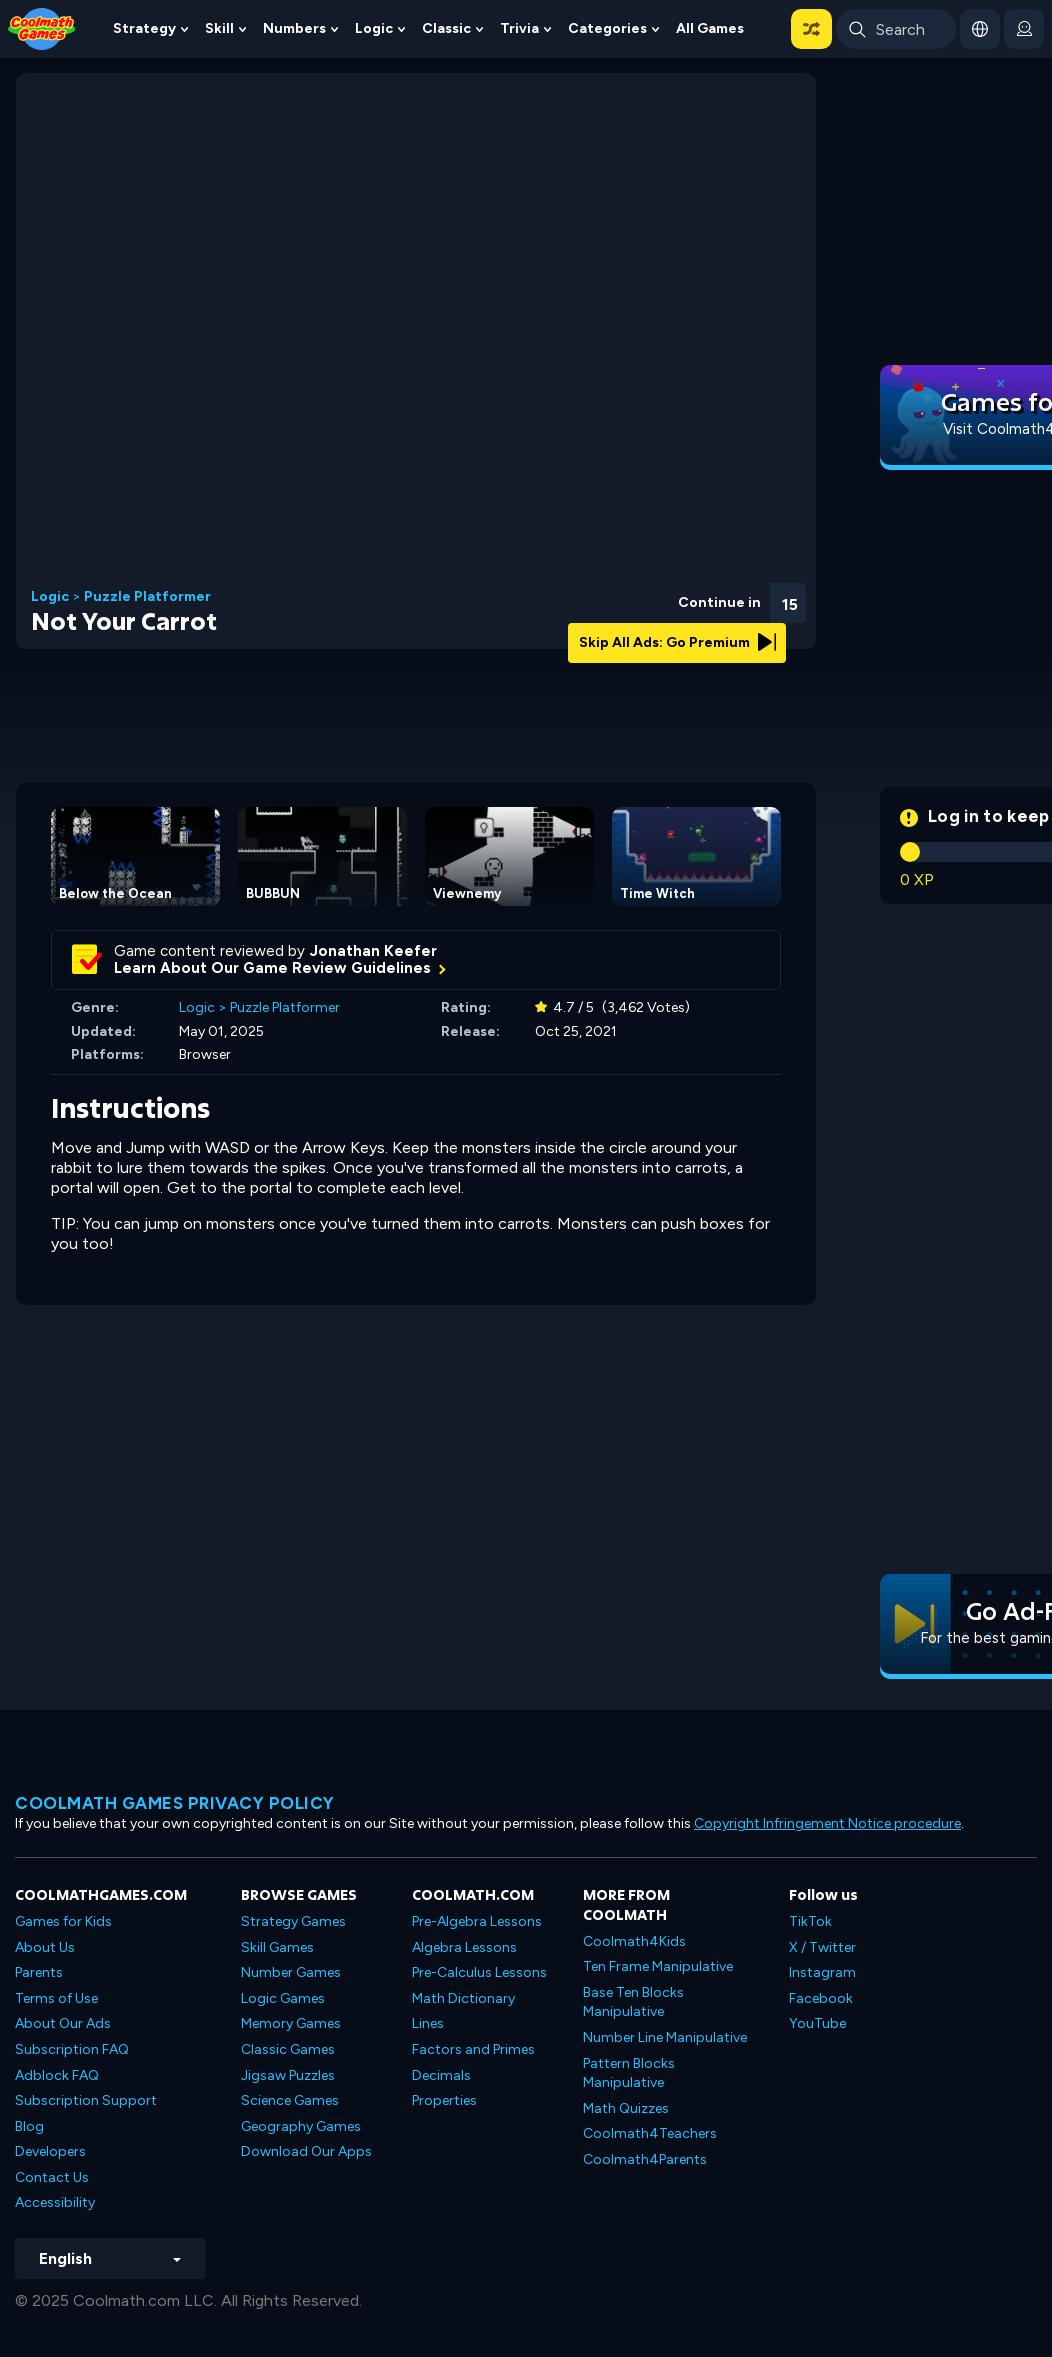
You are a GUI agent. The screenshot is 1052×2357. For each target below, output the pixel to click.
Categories (607, 28)
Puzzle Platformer (147, 597)
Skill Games (277, 1947)
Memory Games (291, 2023)
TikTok (810, 1921)
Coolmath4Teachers (650, 2133)
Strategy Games (293, 1921)
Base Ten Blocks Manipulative (633, 2002)
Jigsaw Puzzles (288, 2075)
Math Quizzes (626, 2108)
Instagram (822, 1972)
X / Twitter (822, 1947)
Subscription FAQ (72, 2049)
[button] (811, 29)
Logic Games (283, 1998)
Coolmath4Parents (645, 2159)
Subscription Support (86, 2100)
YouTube (817, 2023)
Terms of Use (56, 1998)
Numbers (294, 28)
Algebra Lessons (464, 1947)
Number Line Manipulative (665, 2037)
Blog (29, 2126)
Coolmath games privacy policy (175, 1803)
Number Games (291, 1972)
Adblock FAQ (57, 2075)
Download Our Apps (306, 2151)
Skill (219, 28)
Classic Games (288, 2049)
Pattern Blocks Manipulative (629, 2073)
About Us (45, 1947)
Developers (50, 2151)
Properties (444, 2100)
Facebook (821, 1998)
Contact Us (52, 2177)
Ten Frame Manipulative (658, 1966)
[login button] (1024, 29)
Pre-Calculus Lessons (479, 1972)
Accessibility (55, 2202)
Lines (428, 2023)
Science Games (290, 2100)
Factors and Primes (473, 2049)
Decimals (441, 2075)
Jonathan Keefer (373, 951)
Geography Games (301, 2126)
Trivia (519, 28)
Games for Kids (63, 1921)
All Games (710, 28)
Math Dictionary (463, 1998)
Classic (446, 28)
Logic (374, 28)
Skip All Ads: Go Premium (677, 642)
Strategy (144, 28)
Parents (39, 1972)
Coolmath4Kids (634, 1941)
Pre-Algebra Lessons (477, 1921)
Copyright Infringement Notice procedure (827, 1823)
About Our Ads (63, 2023)
